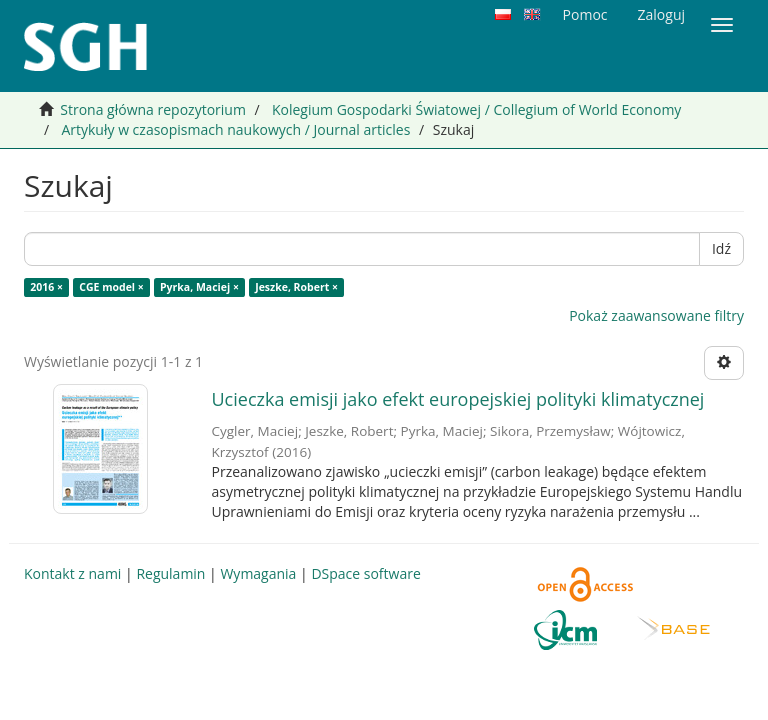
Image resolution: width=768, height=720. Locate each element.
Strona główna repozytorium (153, 109)
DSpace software (365, 573)
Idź (721, 248)
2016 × (46, 287)
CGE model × (111, 287)
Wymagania (258, 573)
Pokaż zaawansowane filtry (656, 315)
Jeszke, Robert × (296, 287)
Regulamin (170, 573)
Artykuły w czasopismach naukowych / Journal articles (235, 129)
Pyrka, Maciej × (199, 287)
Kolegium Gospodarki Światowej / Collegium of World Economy (476, 109)
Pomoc (585, 14)
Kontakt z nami (72, 573)
